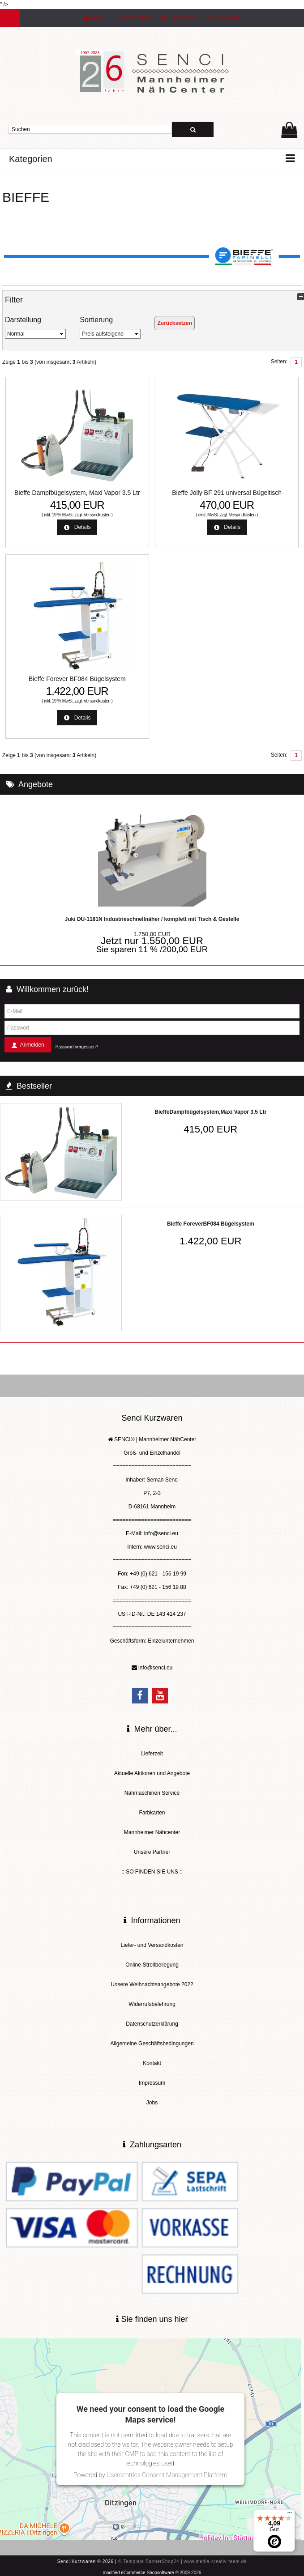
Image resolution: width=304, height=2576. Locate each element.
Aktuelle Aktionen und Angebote (152, 1773)
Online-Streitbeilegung (152, 1965)
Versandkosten (97, 514)
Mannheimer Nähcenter (152, 1832)
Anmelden (224, 18)
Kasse (94, 18)
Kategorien (30, 159)
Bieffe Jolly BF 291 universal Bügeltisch (227, 492)
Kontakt (152, 2063)
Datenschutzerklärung (152, 2024)
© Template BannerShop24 (148, 2561)
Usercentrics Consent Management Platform (167, 2474)
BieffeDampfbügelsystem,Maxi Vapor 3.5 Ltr (210, 1112)
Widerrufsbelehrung (152, 2004)
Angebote (35, 784)
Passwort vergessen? (77, 1046)
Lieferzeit (152, 1753)
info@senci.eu (155, 1668)
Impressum (152, 2083)
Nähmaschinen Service (152, 1793)
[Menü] (289, 2514)
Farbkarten (152, 1813)
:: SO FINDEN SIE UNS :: (152, 1872)
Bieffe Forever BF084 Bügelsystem (77, 678)
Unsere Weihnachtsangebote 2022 (152, 1984)
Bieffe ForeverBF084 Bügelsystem (210, 1224)
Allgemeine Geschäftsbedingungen (151, 2043)
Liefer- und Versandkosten (151, 1945)
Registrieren (178, 18)
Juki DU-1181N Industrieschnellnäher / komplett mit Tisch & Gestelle (152, 919)
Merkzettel (133, 18)
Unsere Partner (152, 1852)
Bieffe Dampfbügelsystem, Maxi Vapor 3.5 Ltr (77, 492)
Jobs (152, 2102)
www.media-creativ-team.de (215, 2561)
